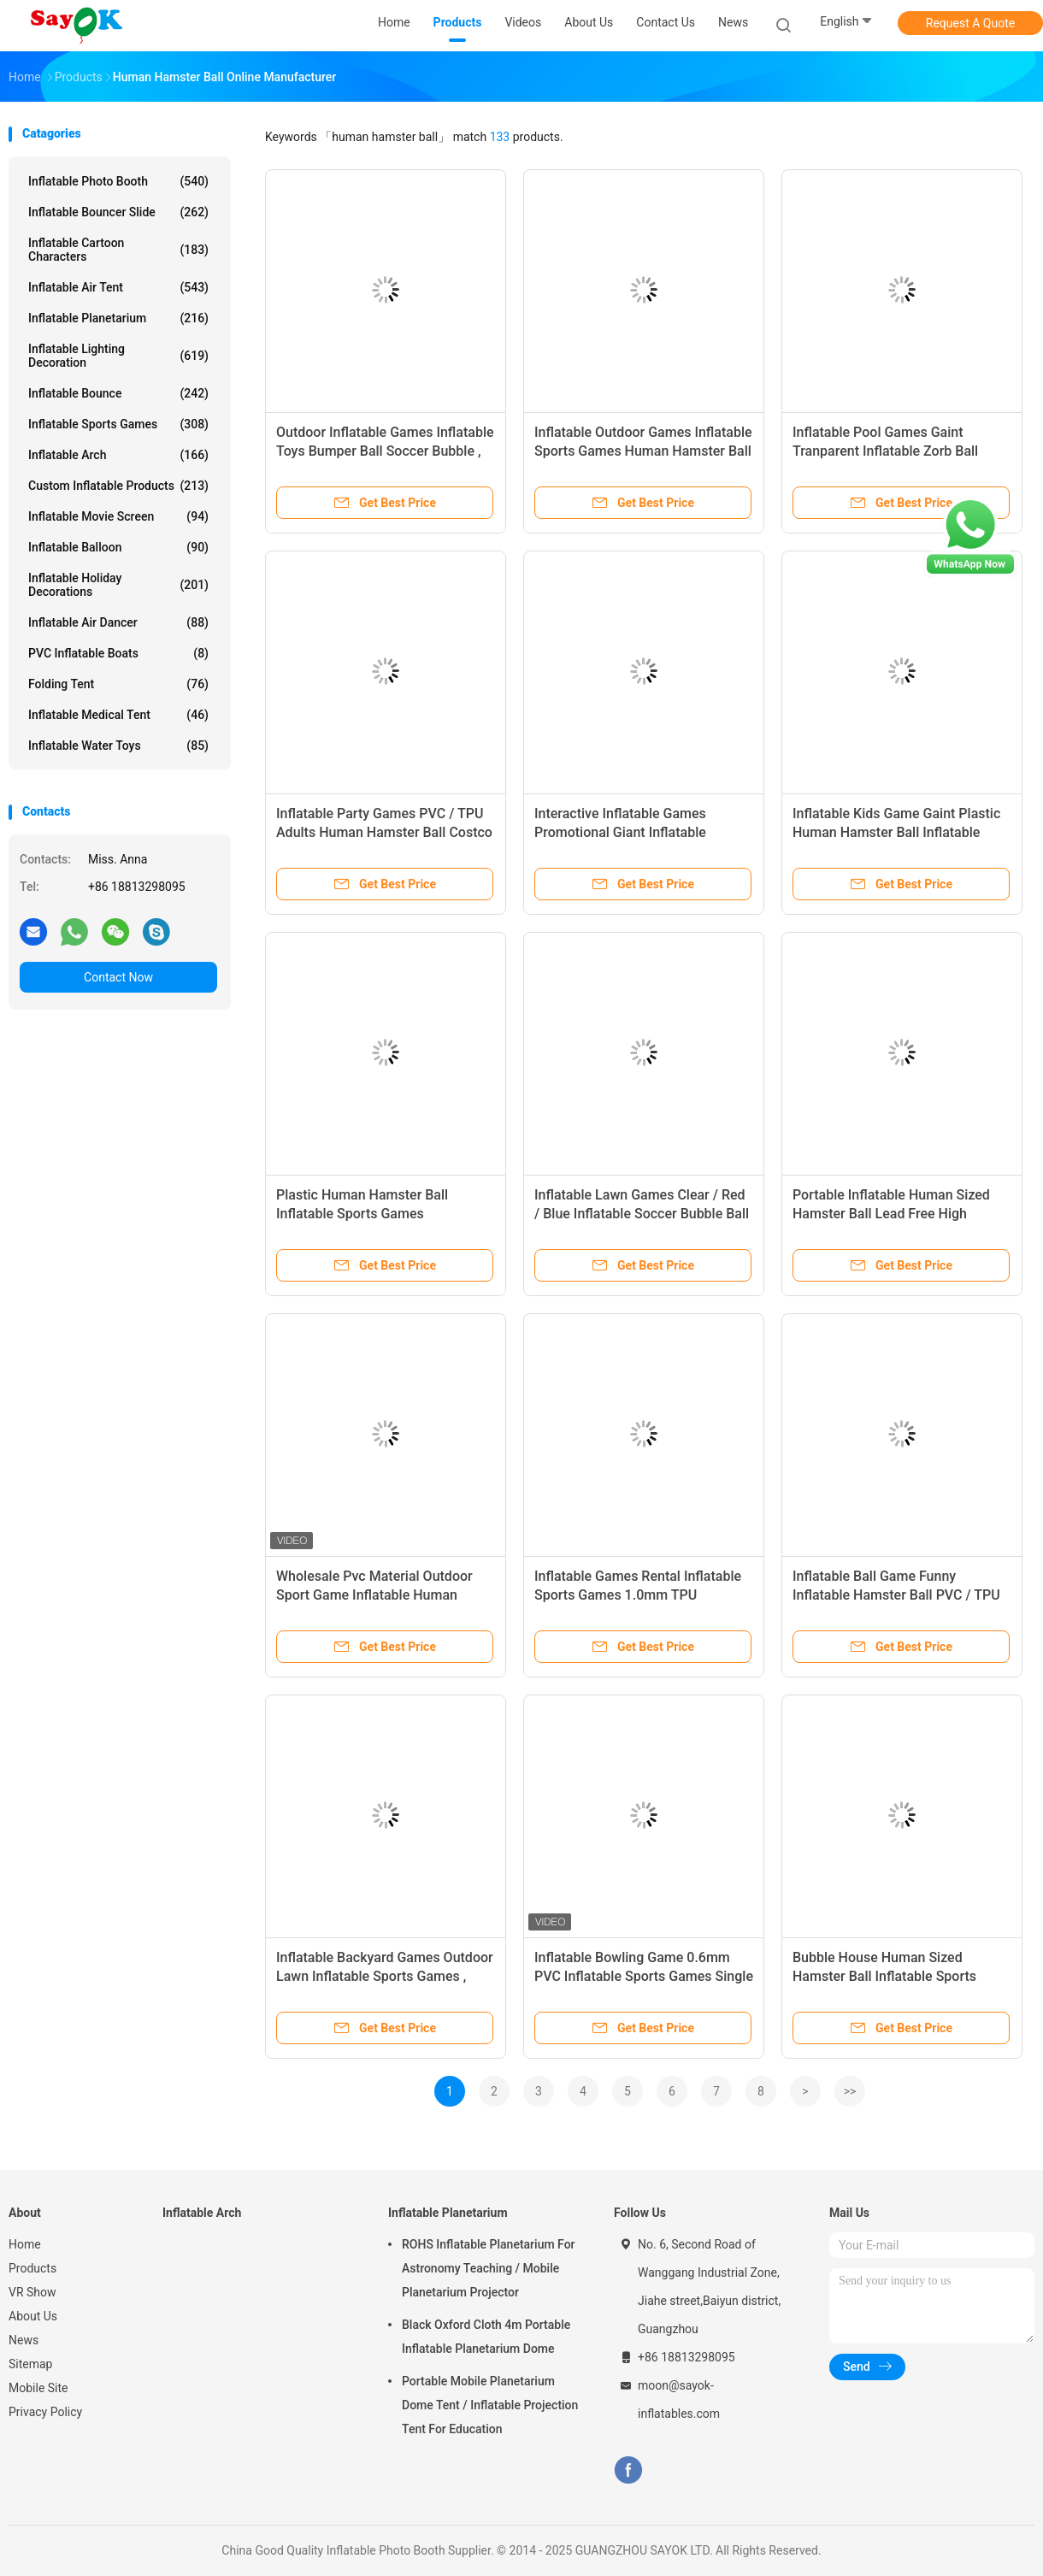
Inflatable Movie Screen (118, 516)
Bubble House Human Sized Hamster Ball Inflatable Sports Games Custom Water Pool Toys (891, 1976)
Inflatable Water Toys (118, 745)
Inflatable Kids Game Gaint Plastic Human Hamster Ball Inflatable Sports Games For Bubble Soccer (896, 832)
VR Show (32, 2292)
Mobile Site (38, 2388)
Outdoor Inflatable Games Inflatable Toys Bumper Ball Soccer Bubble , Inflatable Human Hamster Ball (385, 451)
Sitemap (30, 2364)
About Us (33, 2316)
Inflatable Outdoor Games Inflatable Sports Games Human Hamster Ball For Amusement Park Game (643, 451)
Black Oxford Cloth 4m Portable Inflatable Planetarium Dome (486, 2336)
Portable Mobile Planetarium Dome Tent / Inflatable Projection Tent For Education (490, 2405)
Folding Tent (118, 684)
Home (25, 2244)
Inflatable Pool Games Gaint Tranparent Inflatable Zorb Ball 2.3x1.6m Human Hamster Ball (886, 451)
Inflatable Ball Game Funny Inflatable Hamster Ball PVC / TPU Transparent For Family (896, 1595)
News (23, 2340)
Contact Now (118, 977)
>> (850, 2091)
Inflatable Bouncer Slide (118, 212)
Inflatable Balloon (118, 547)
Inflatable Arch (118, 454)
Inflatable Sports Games (118, 424)
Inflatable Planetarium (118, 318)
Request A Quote (970, 23)
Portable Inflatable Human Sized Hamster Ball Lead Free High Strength (891, 1214)
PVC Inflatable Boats (118, 653)
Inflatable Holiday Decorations (118, 584)
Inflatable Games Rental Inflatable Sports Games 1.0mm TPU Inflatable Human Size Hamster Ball (642, 1595)
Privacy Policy (45, 2412)
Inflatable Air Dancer (118, 622)
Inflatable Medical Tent (118, 714)
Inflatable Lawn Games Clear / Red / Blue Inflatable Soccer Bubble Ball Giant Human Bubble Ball (641, 1214)
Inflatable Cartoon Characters (118, 249)
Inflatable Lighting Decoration (118, 355)
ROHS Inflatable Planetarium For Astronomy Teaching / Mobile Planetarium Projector (488, 2268)
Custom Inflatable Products (118, 485)
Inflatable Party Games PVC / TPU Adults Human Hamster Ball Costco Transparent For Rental (384, 832)
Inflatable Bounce (118, 393)
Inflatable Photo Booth (118, 181)
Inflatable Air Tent (118, 287)
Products (32, 2268)
